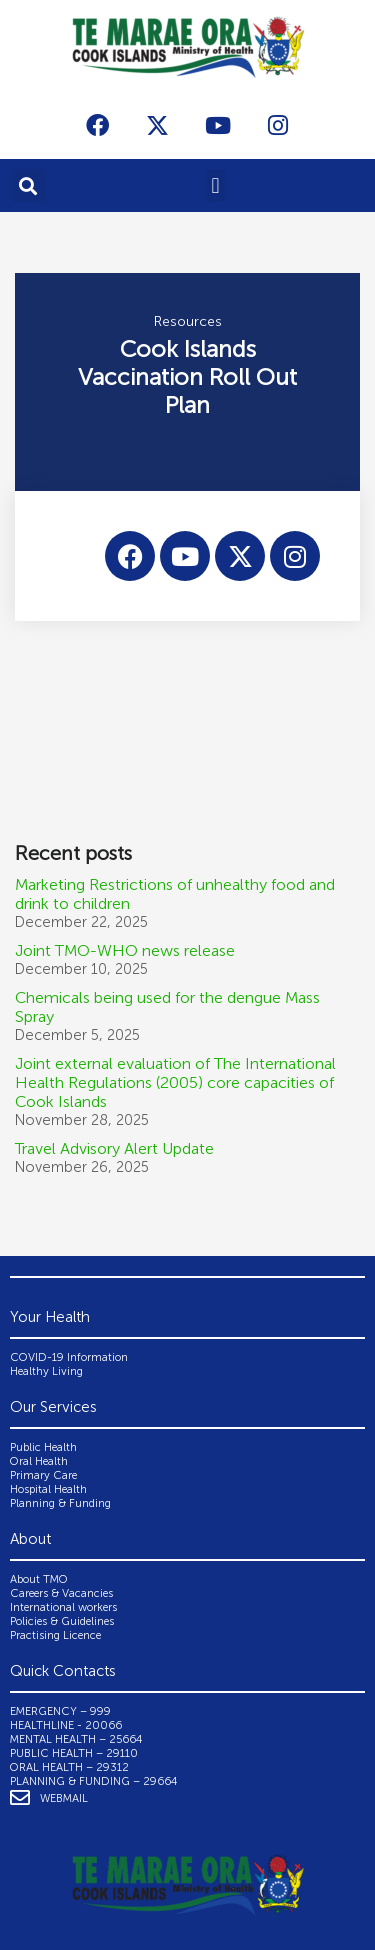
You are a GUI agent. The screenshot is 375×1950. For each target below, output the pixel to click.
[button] (28, 185)
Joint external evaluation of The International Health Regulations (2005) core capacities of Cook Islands (175, 1082)
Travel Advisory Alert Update (114, 1148)
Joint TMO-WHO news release (125, 950)
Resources (188, 321)
